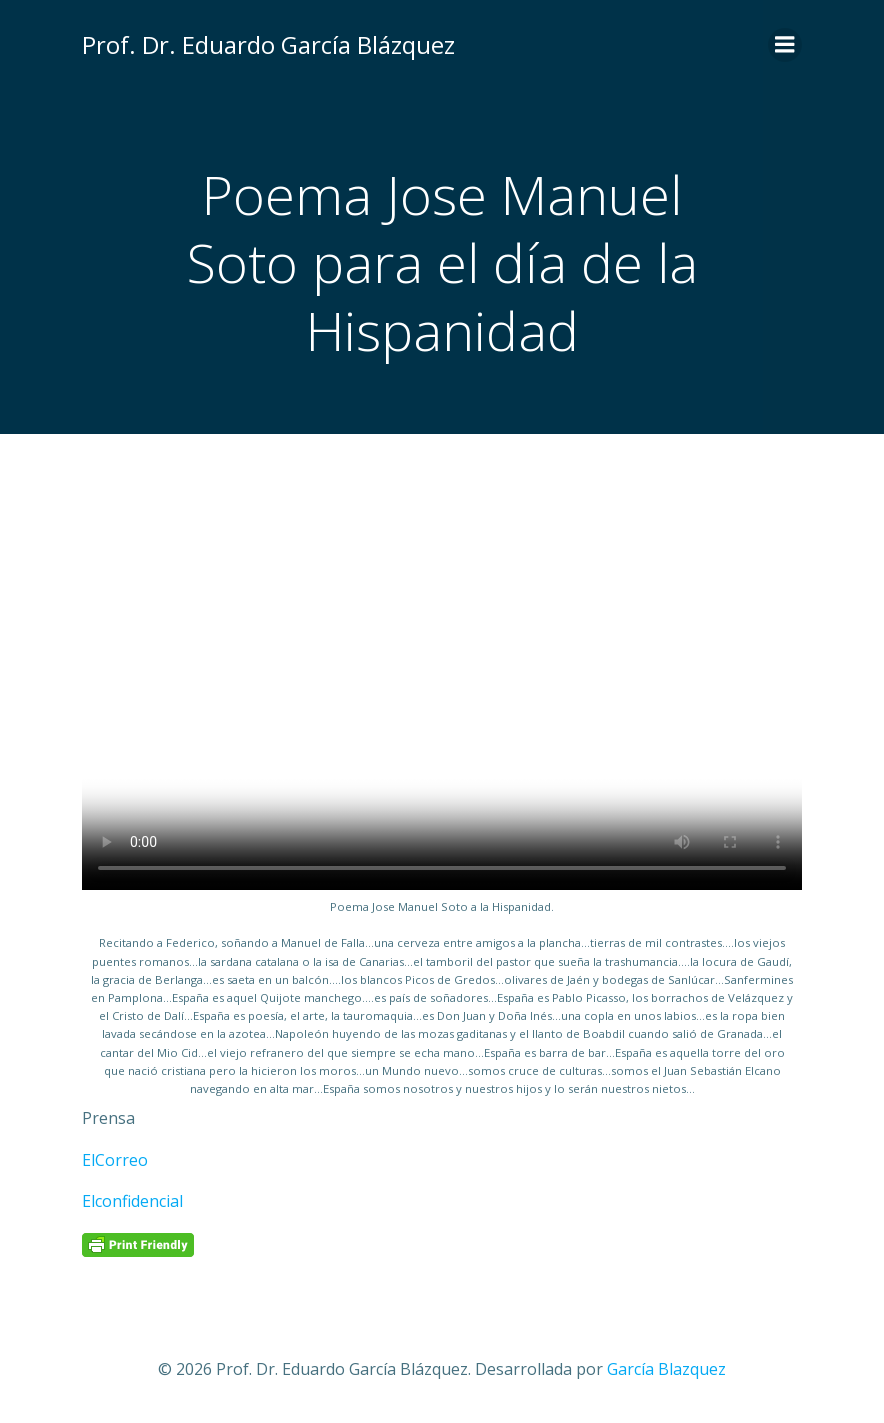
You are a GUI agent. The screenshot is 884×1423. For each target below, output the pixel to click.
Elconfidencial (132, 1201)
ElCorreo (115, 1160)
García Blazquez (666, 1369)
